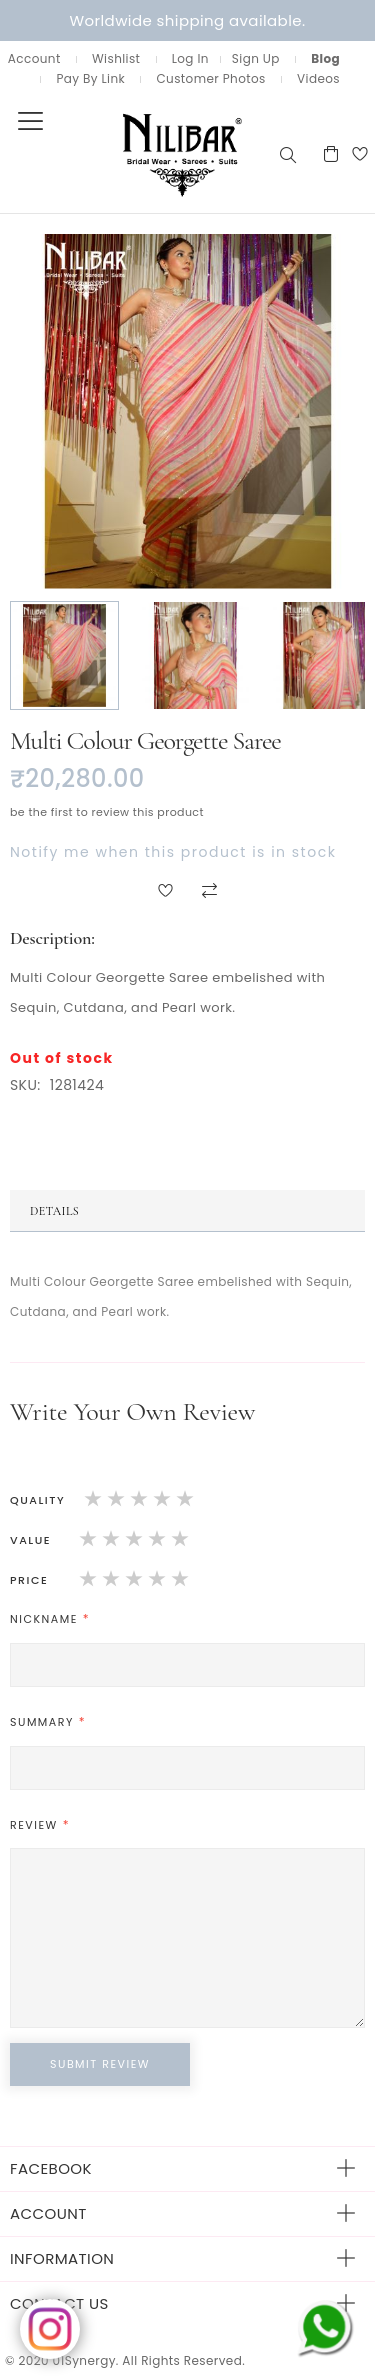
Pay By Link (90, 78)
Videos (318, 78)
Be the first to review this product (107, 812)
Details (54, 1211)
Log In (190, 58)
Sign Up (256, 58)
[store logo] (138, 153)
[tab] (187, 1211)
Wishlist (116, 58)
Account (34, 58)
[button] (65, 655)
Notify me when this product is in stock (173, 852)
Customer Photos (210, 78)
